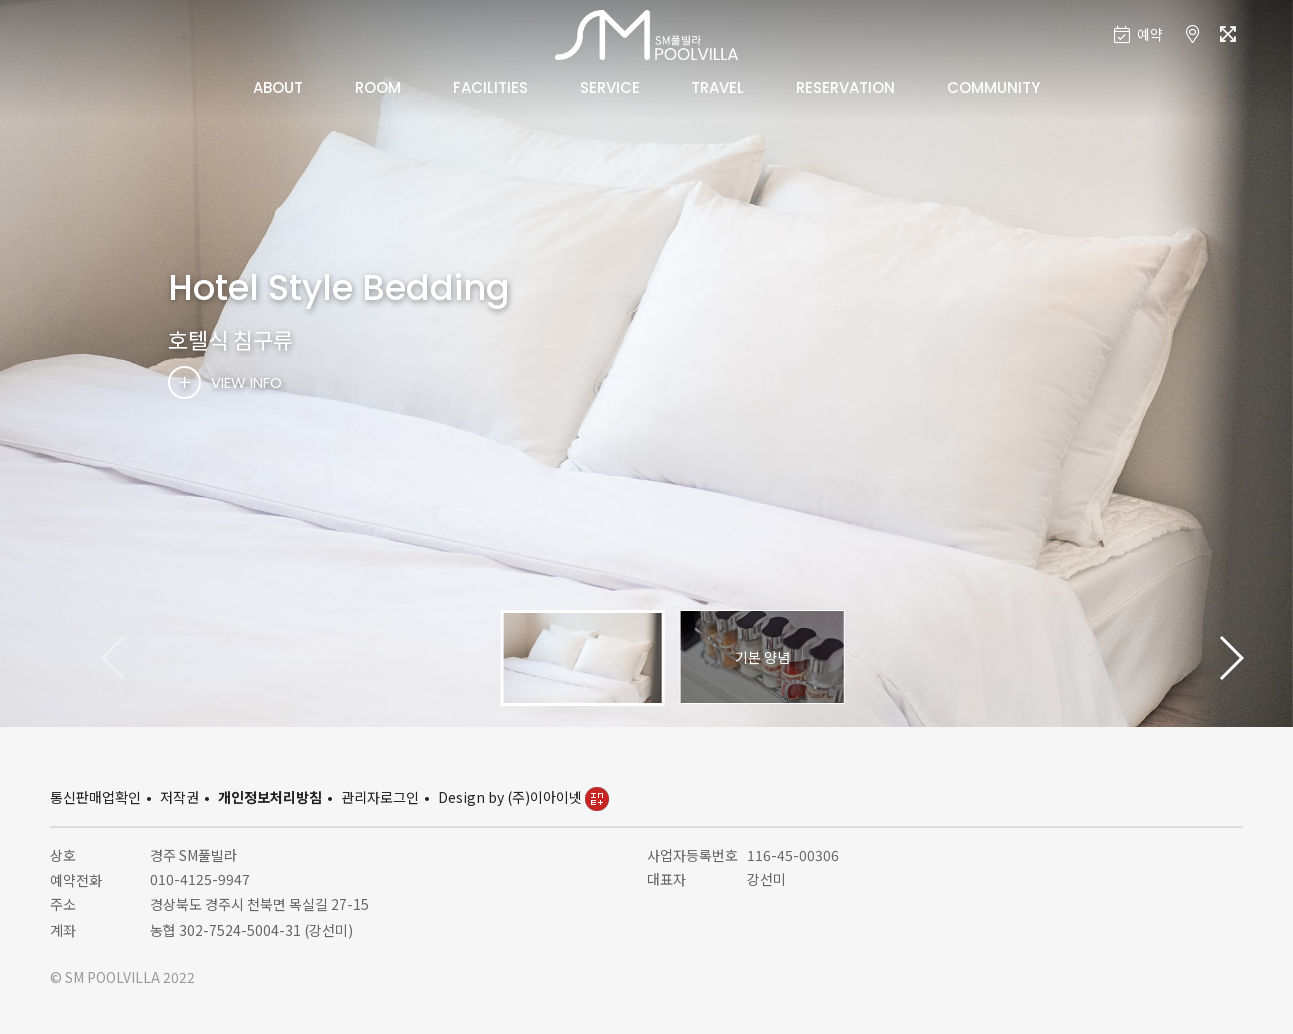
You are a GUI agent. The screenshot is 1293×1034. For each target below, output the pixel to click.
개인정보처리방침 (270, 797)
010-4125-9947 (200, 879)
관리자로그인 (380, 797)
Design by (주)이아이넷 (523, 797)
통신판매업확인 (95, 797)
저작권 (179, 797)
